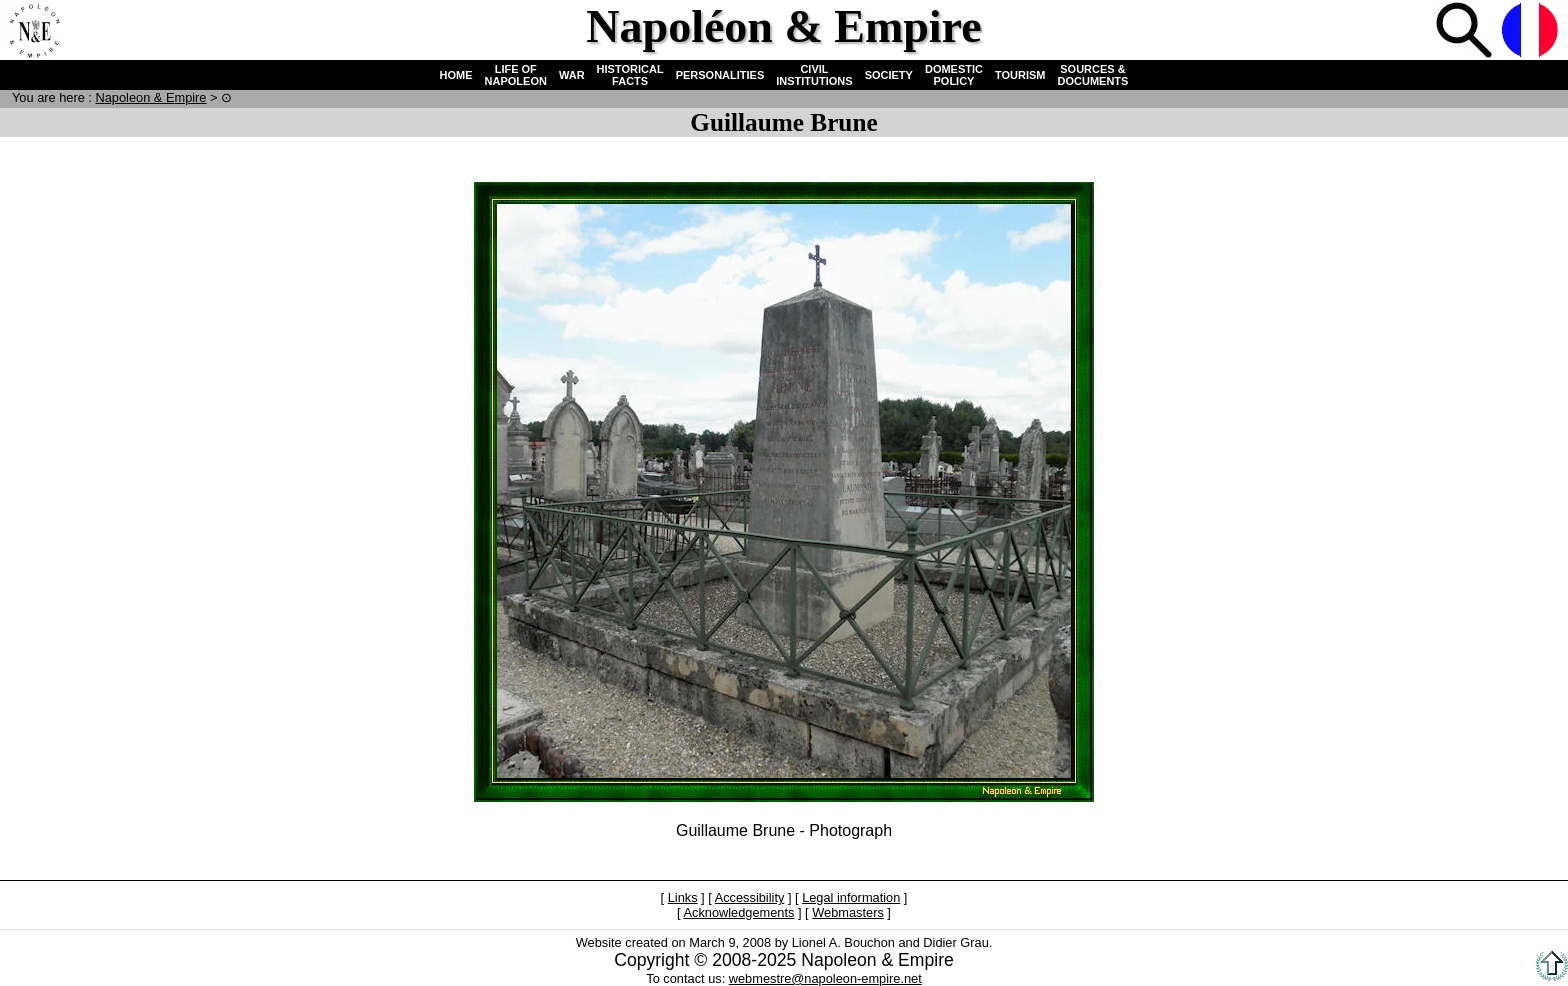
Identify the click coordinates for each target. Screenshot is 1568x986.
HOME (456, 75)
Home (34, 32)
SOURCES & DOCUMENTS (1093, 75)
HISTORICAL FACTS (630, 75)
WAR (572, 75)
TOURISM (1020, 75)
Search (1466, 32)
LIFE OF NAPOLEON (516, 75)
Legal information (851, 897)
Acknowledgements (738, 912)
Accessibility (750, 897)
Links (683, 897)
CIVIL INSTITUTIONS (814, 75)
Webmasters (848, 912)
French (1532, 32)
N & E (150, 97)
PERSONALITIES (720, 75)
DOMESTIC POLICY (954, 75)
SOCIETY (889, 75)
